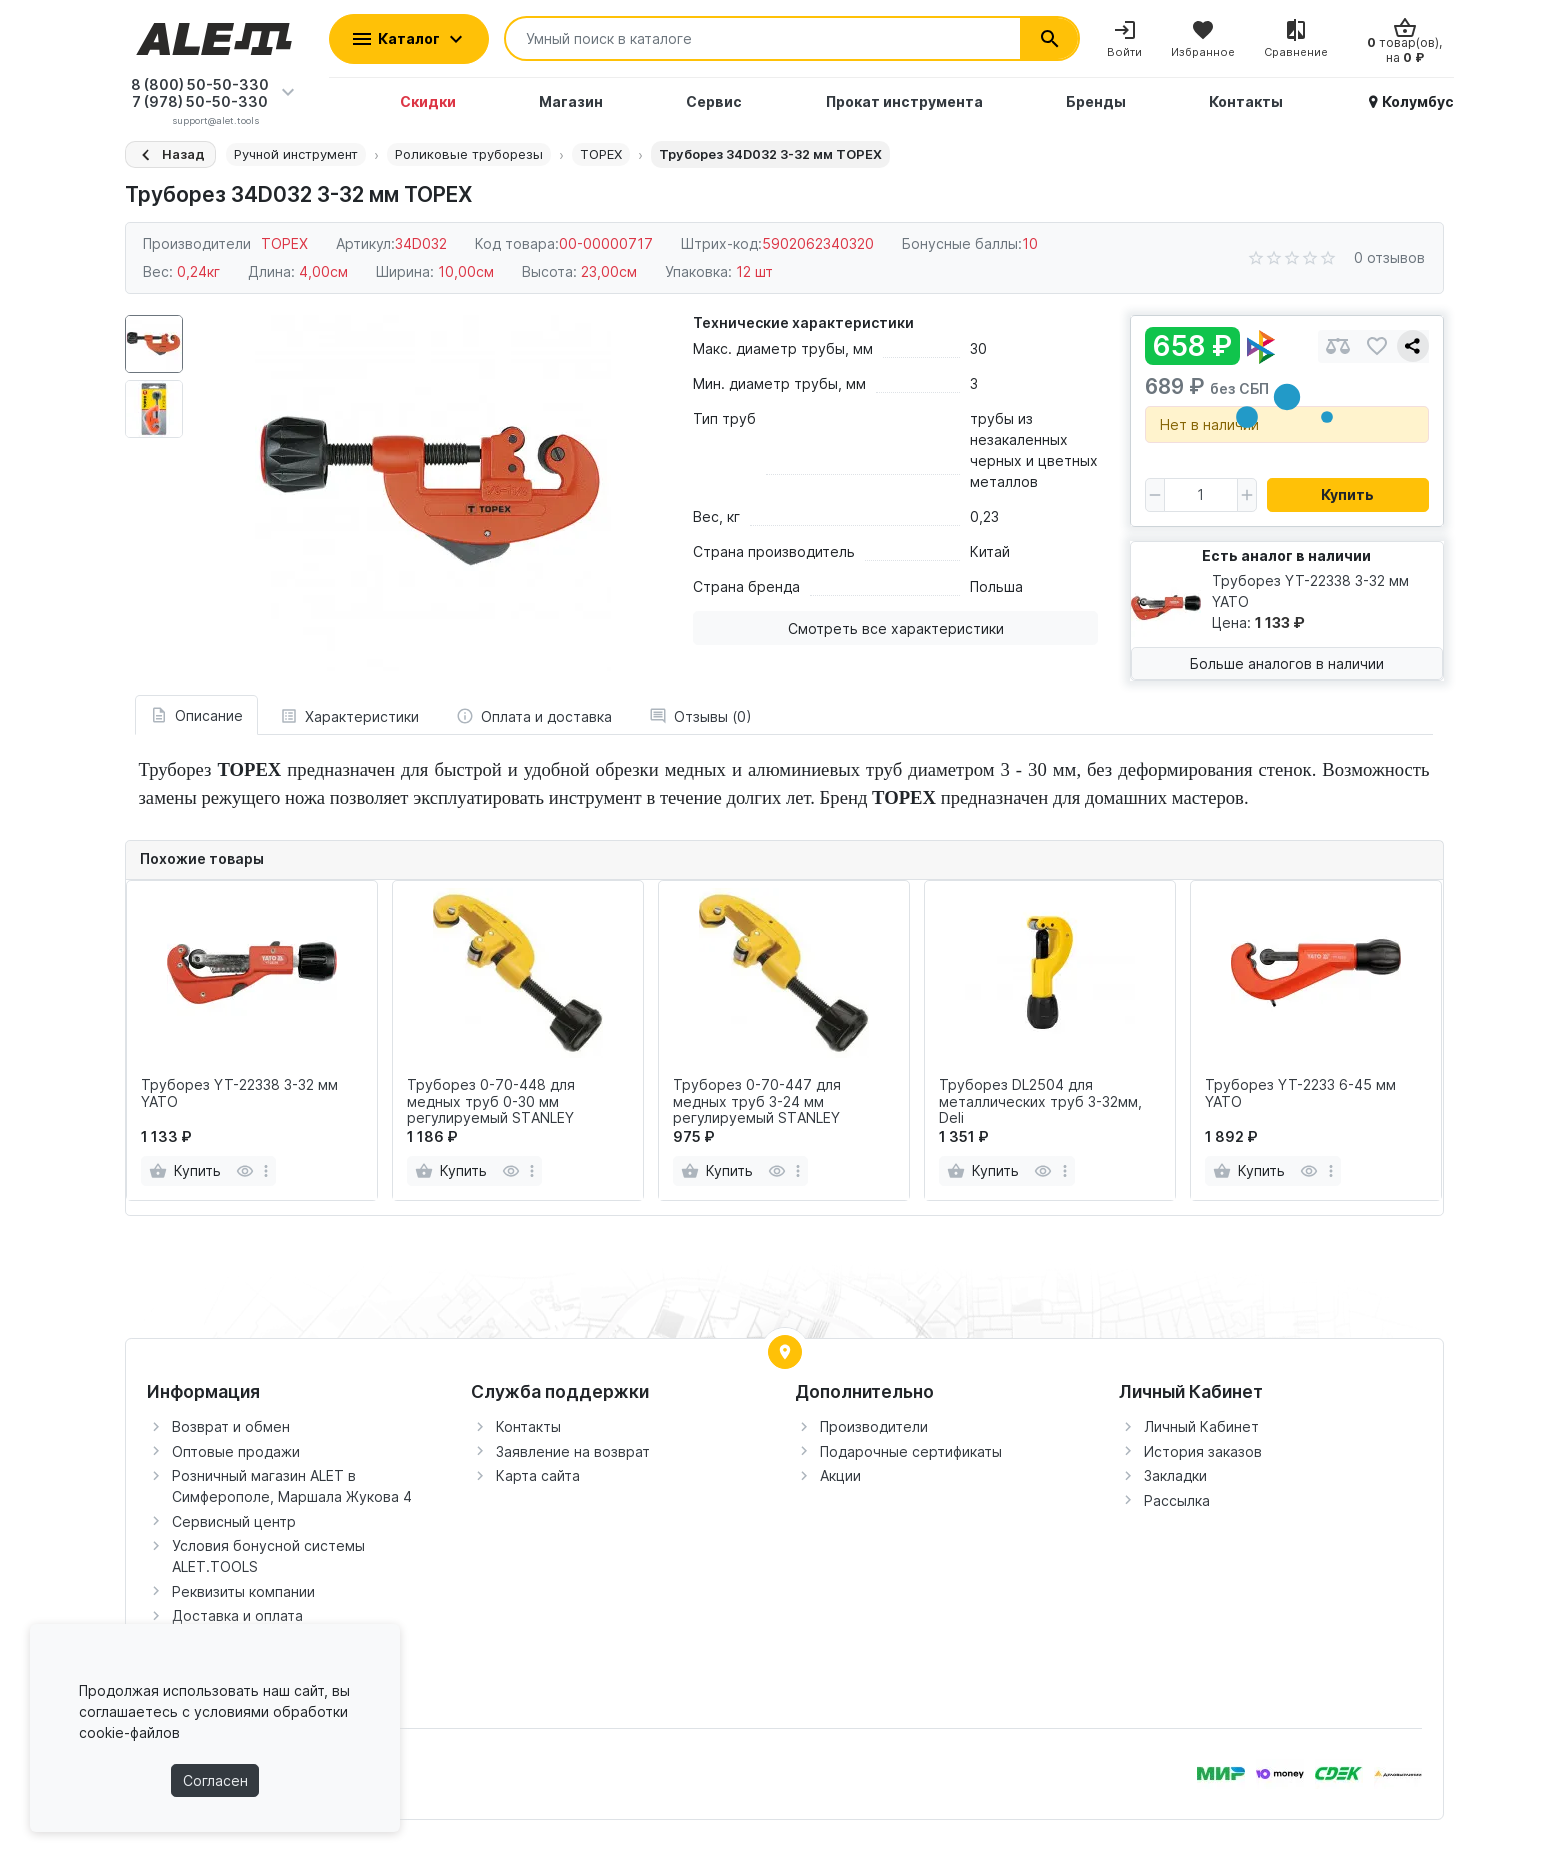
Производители (874, 1426)
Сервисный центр (234, 1521)
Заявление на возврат (573, 1451)
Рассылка (1177, 1500)
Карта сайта (538, 1475)
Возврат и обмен (231, 1426)
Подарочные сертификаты (911, 1451)
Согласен (215, 1780)
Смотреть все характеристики (896, 628)
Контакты (528, 1426)
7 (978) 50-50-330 (200, 101)
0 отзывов (1389, 257)
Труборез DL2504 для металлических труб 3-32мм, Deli (1040, 1102)
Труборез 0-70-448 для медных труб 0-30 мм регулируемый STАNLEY (491, 1102)
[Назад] (170, 154)
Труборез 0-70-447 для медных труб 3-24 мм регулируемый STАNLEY (757, 1102)
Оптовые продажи (236, 1451)
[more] (266, 1171)
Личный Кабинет (1201, 1426)
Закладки (1175, 1475)
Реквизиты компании (243, 1591)
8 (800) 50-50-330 (200, 84)
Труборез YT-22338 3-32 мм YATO (239, 1093)
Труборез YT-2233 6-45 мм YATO (1300, 1093)
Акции (840, 1475)
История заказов (1203, 1451)
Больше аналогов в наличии (1287, 663)
